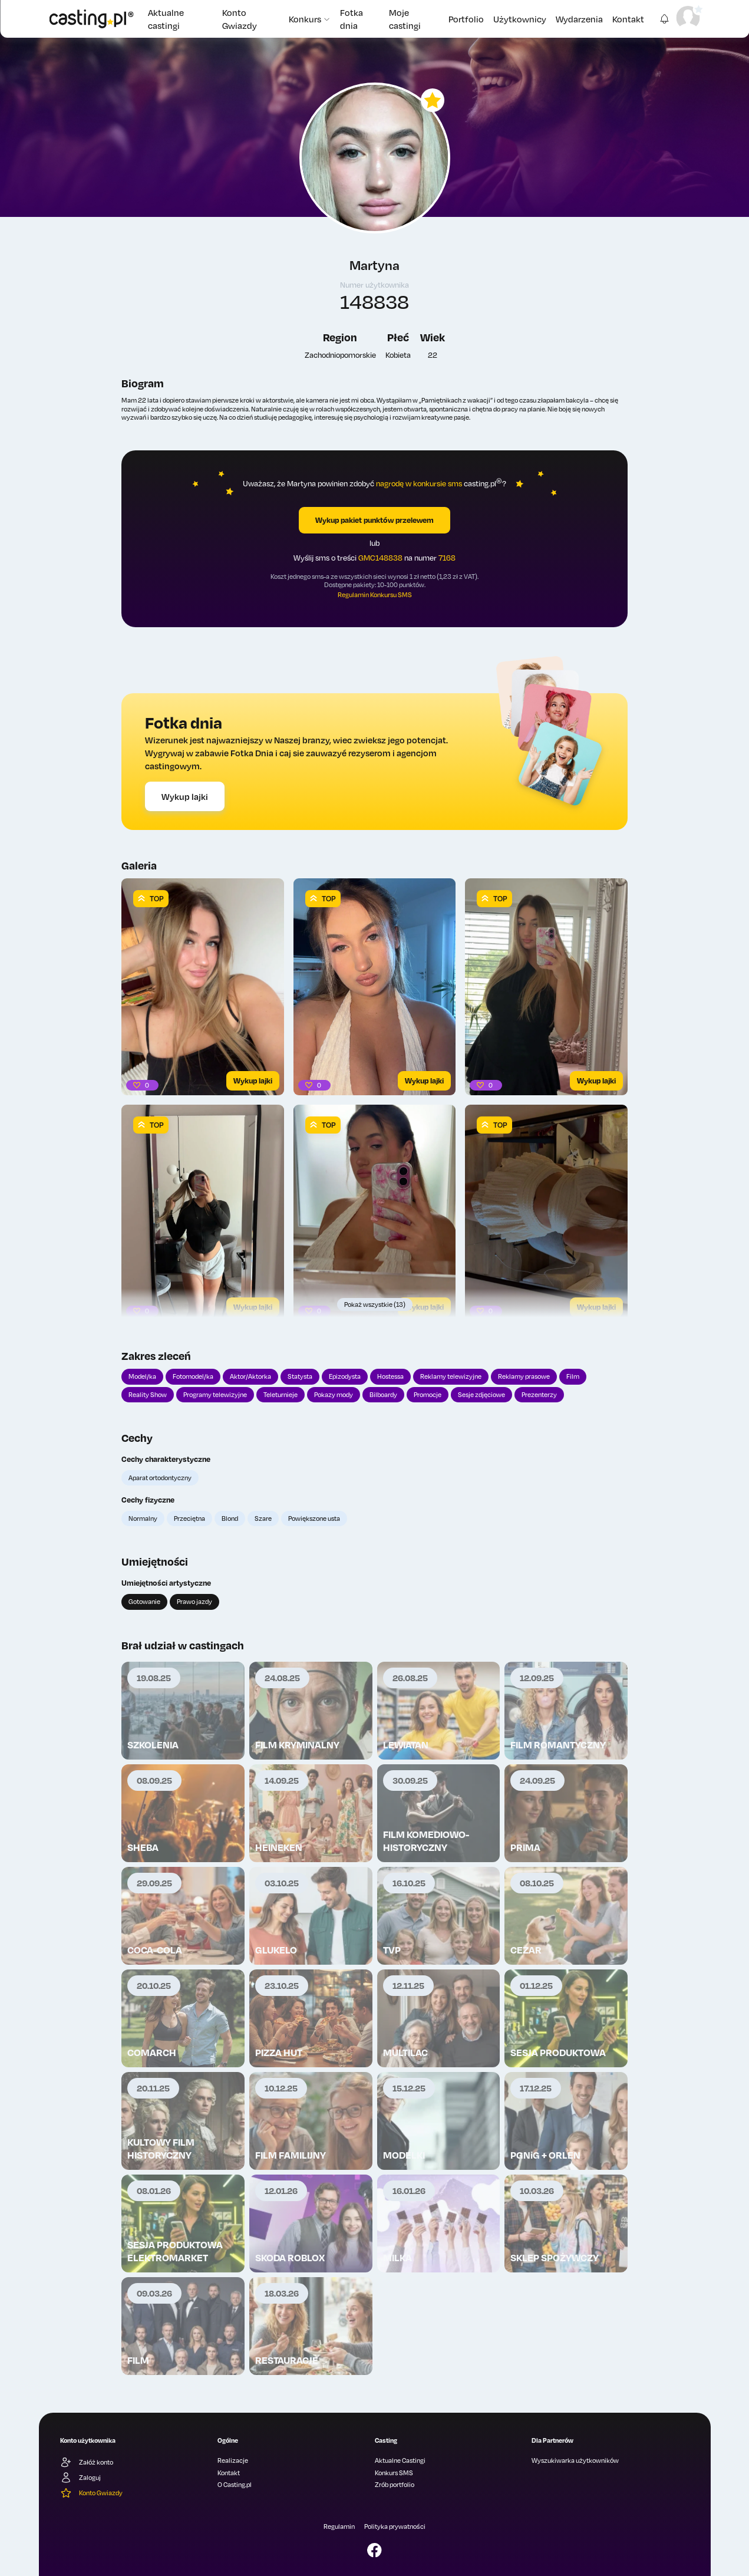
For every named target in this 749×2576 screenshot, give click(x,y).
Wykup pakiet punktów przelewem (374, 520)
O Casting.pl (234, 2485)
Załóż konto (86, 2462)
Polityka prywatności (394, 2526)
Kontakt (628, 19)
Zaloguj (80, 2477)
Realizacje (232, 2460)
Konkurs (310, 19)
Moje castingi (405, 19)
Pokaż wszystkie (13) (374, 1304)
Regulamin (339, 2526)
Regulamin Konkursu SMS (375, 595)
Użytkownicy (519, 19)
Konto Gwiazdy (239, 19)
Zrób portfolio (394, 2485)
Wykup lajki (184, 796)
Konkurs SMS (394, 2473)
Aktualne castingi (166, 19)
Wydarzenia (579, 19)
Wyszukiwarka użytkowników (575, 2460)
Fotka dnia (351, 19)
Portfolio (466, 19)
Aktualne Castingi (400, 2460)
